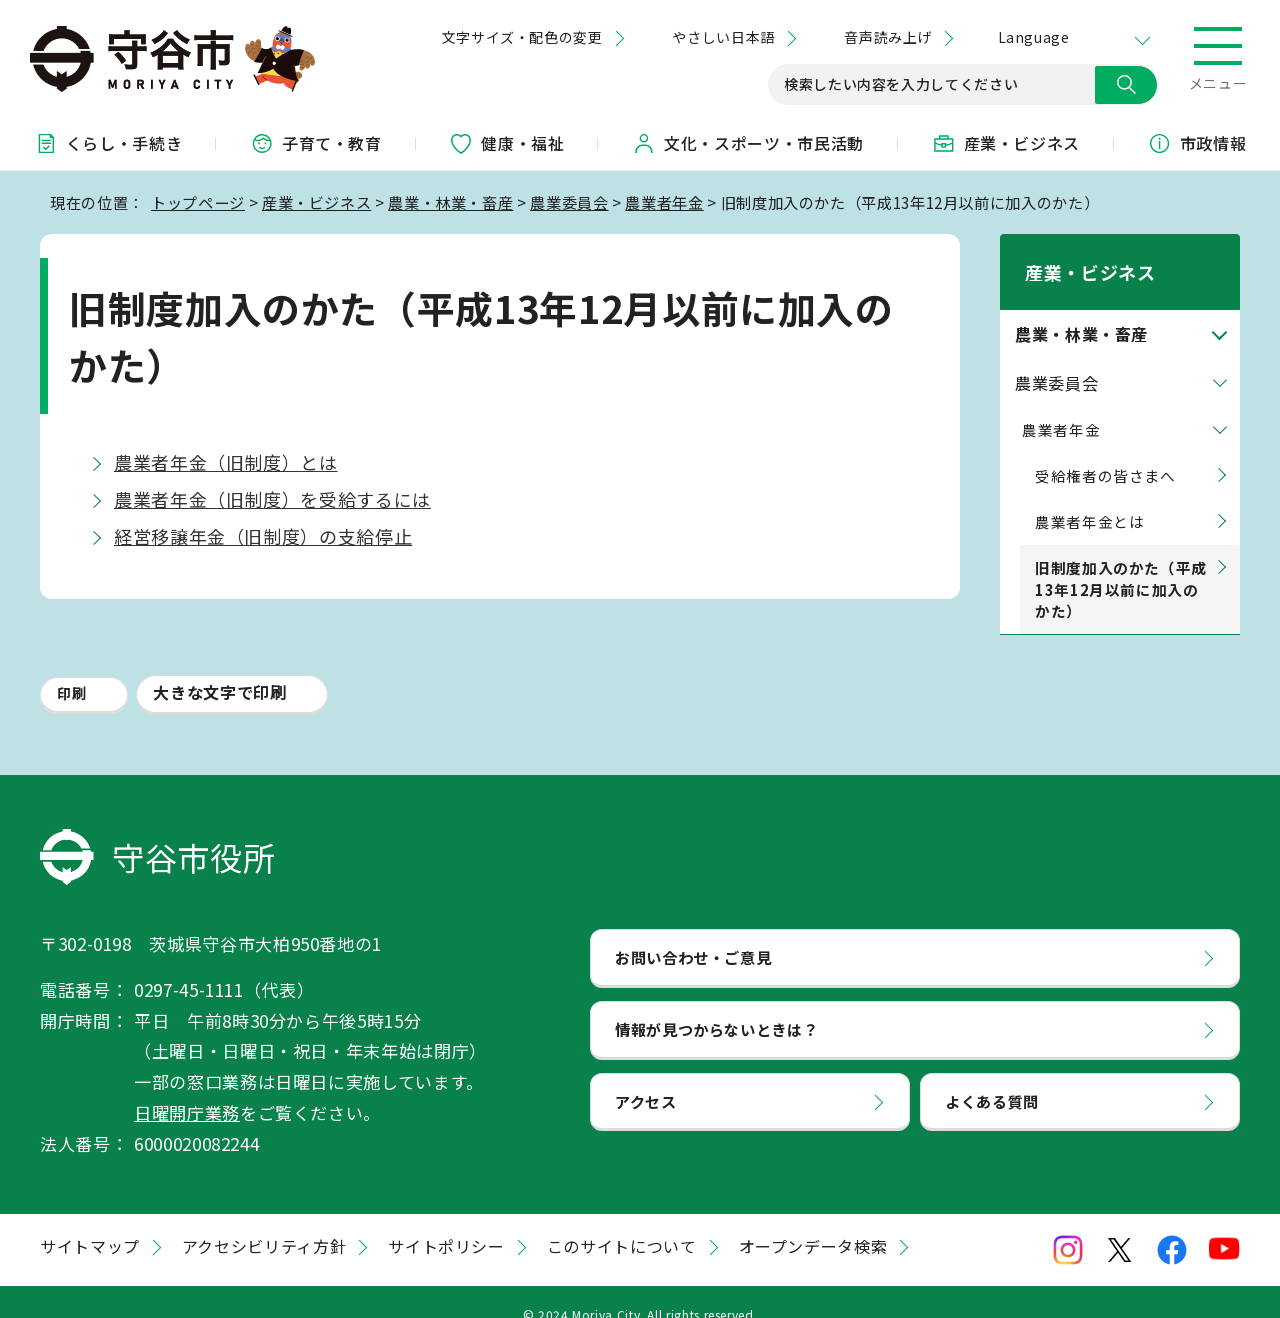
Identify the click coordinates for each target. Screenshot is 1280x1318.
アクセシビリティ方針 (264, 1221)
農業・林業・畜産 (450, 202)
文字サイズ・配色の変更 (522, 37)
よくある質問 (992, 1075)
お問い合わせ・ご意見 (693, 931)
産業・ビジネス (1006, 143)
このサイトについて (622, 1221)
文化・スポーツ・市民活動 (748, 143)
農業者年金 (664, 202)
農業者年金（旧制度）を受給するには (272, 499)
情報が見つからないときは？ (716, 1003)
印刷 (71, 668)
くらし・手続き (108, 143)
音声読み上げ (887, 37)
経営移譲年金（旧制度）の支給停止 (263, 536)
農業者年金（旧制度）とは (226, 462)
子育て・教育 (316, 143)
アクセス (646, 1075)
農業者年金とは (1089, 495)
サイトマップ (90, 1221)
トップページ (198, 202)
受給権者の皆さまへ (1105, 449)
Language (1033, 37)
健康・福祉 (506, 143)
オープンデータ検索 (813, 1221)
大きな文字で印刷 (219, 667)
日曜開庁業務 (187, 1086)
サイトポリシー (446, 1221)
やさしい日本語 (723, 37)
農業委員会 (569, 202)
